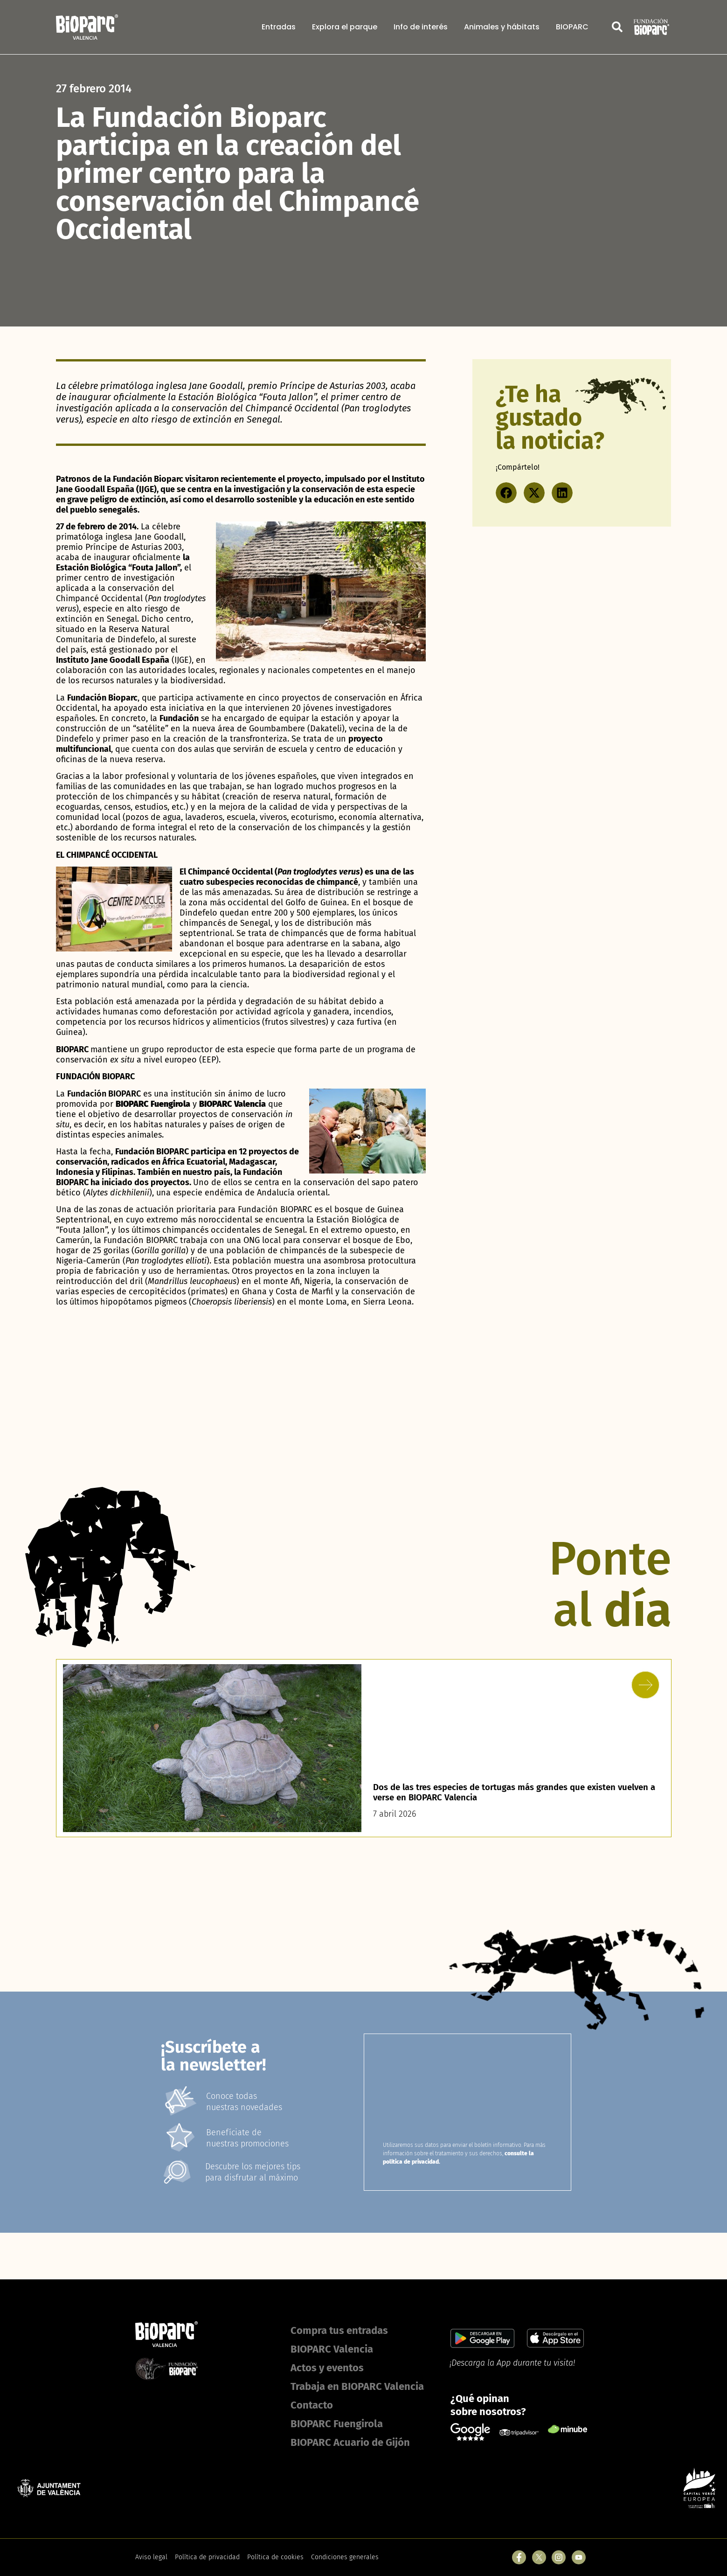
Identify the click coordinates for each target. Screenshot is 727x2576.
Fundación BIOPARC (104, 1094)
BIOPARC (572, 27)
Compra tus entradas (339, 2330)
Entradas (279, 27)
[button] (506, 492)
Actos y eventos (327, 2367)
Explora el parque (344, 27)
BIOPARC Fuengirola (337, 2423)
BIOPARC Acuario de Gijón (350, 2442)
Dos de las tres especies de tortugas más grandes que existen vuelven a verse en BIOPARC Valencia (505, 1792)
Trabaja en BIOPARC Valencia (357, 2386)
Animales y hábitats (502, 27)
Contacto (312, 2405)
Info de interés (421, 27)
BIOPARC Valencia (332, 2349)
